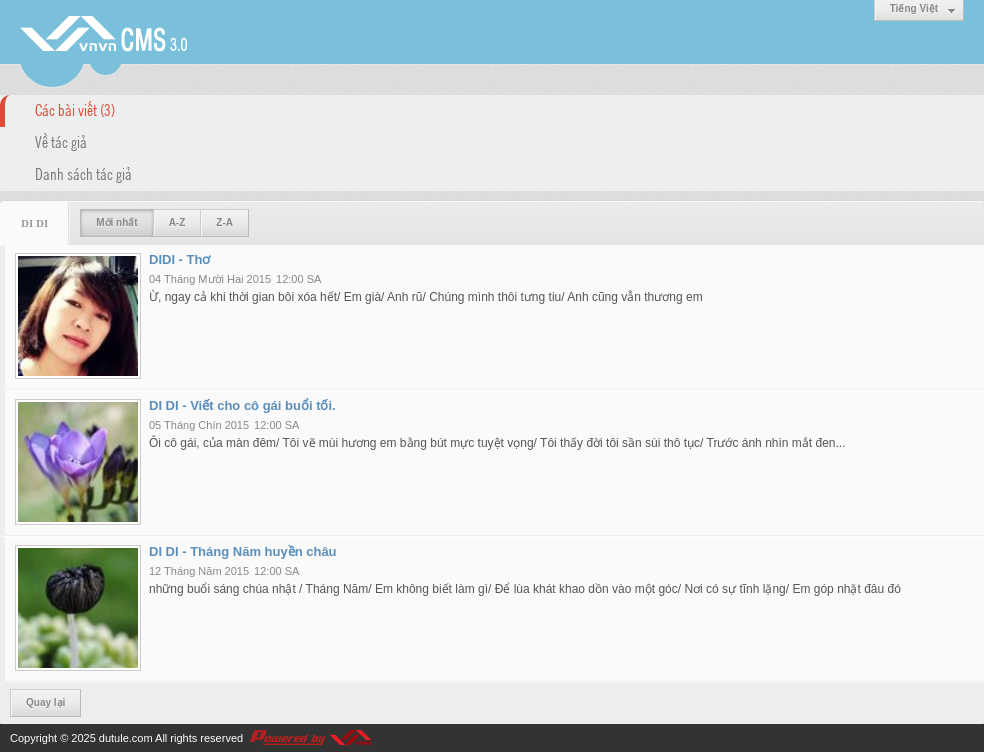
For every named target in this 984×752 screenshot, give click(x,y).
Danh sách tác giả (83, 173)
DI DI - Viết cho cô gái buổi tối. (242, 405)
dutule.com (126, 738)
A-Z (177, 222)
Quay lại (45, 702)
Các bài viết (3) (75, 109)
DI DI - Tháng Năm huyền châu (243, 551)
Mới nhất (116, 222)
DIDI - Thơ (179, 259)
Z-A (224, 222)
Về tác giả (61, 141)
